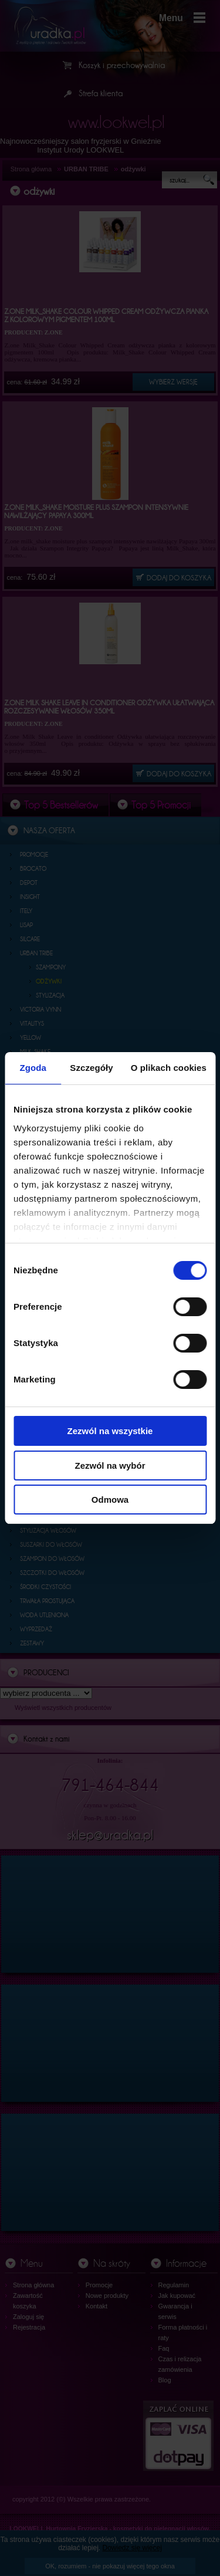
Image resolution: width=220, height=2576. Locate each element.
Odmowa (110, 1500)
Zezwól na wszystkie (110, 1431)
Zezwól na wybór (110, 1465)
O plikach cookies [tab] (169, 1068)
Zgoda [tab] (32, 1068)
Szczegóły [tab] (91, 1068)
